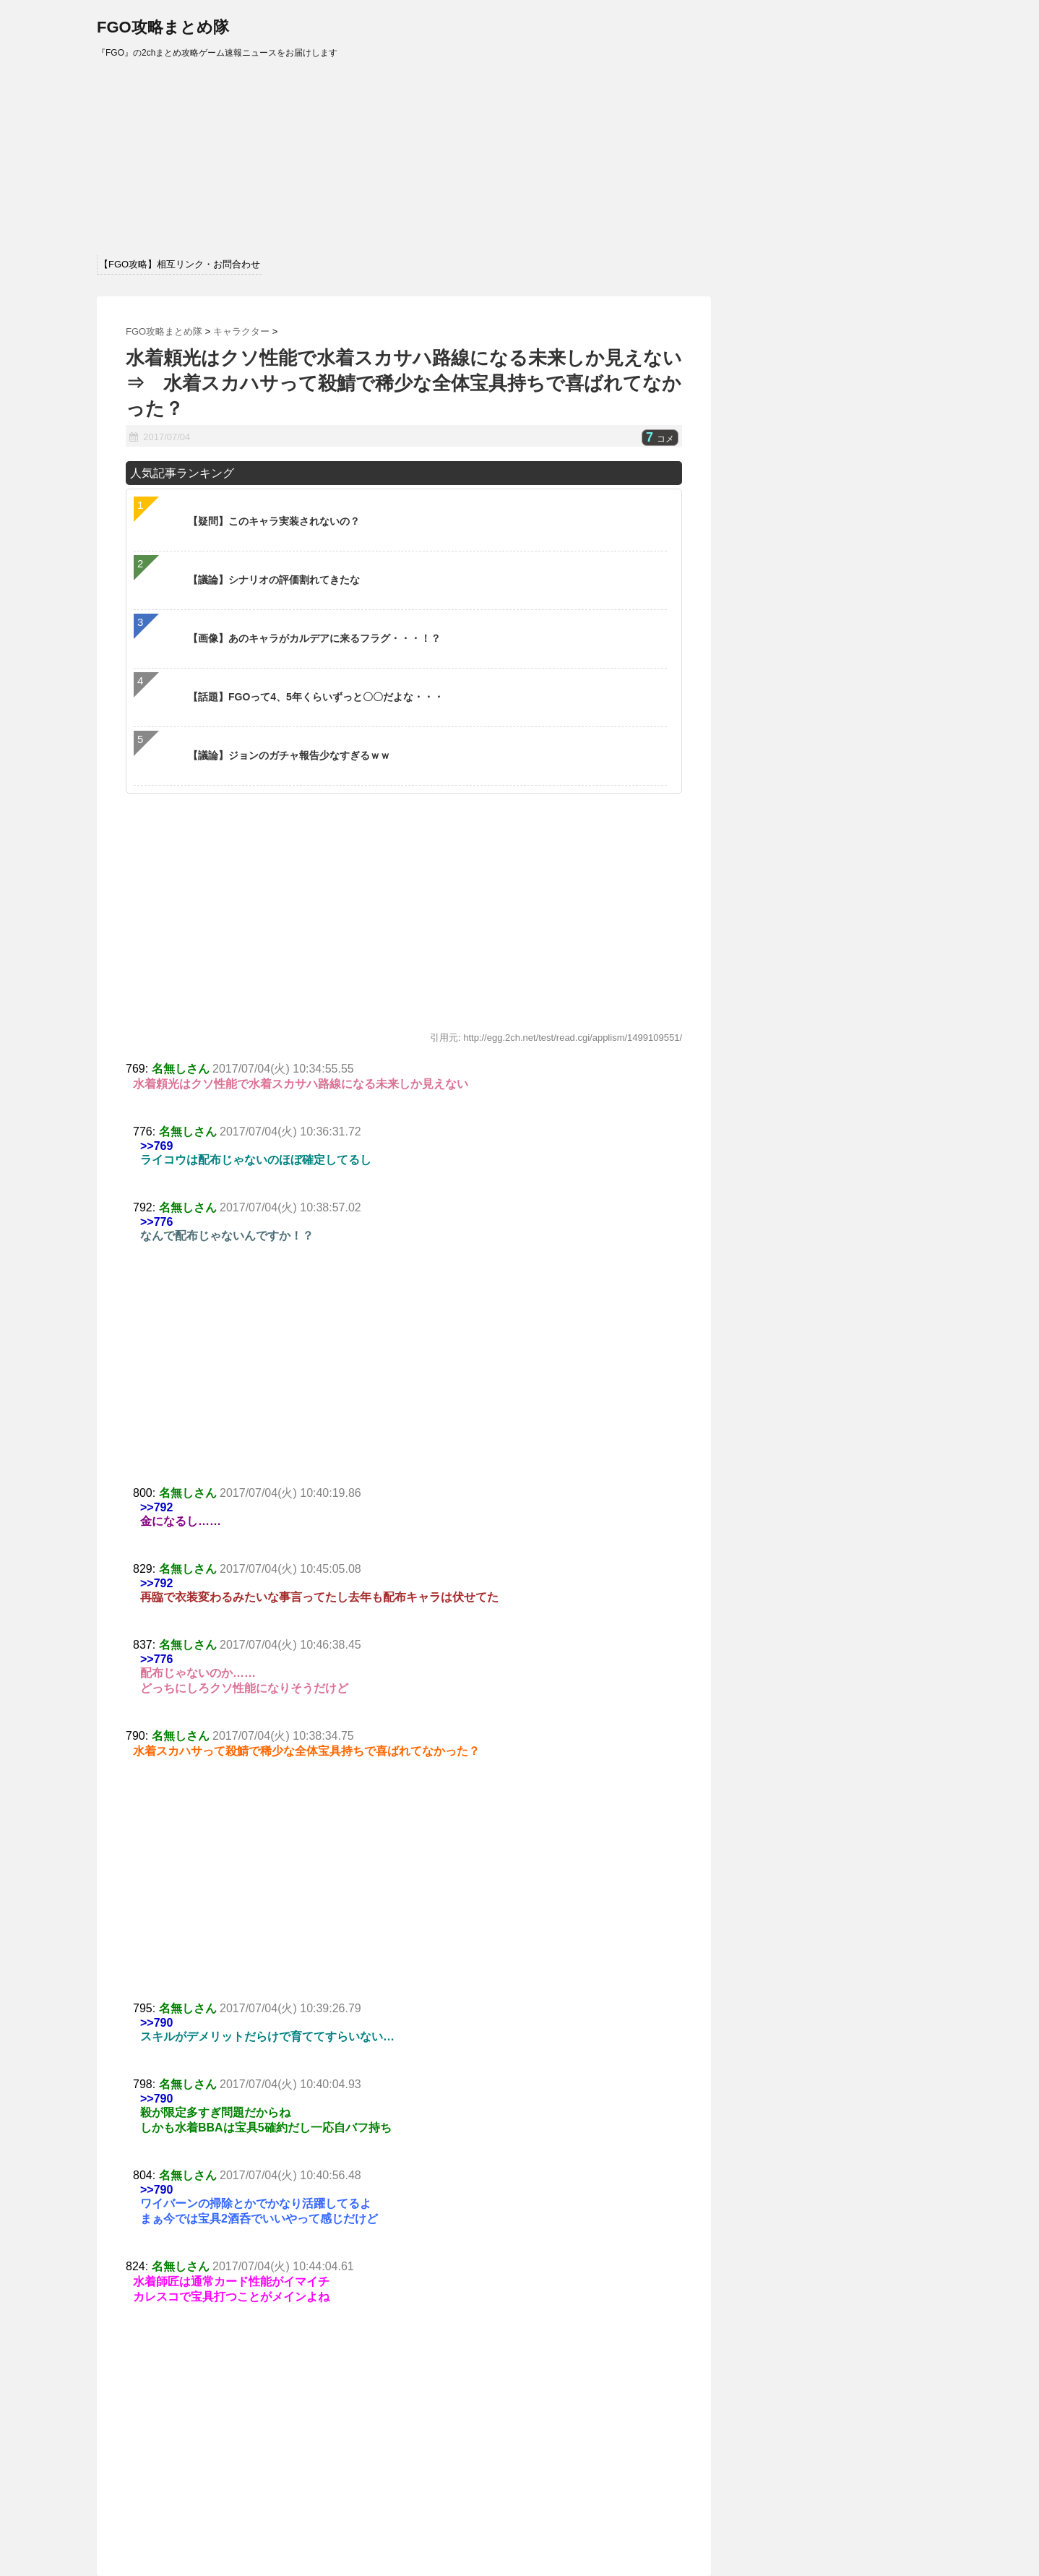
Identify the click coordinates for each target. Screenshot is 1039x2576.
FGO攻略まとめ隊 (163, 27)
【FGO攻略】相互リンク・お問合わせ (179, 264)
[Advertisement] (404, 1377)
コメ (660, 439)
